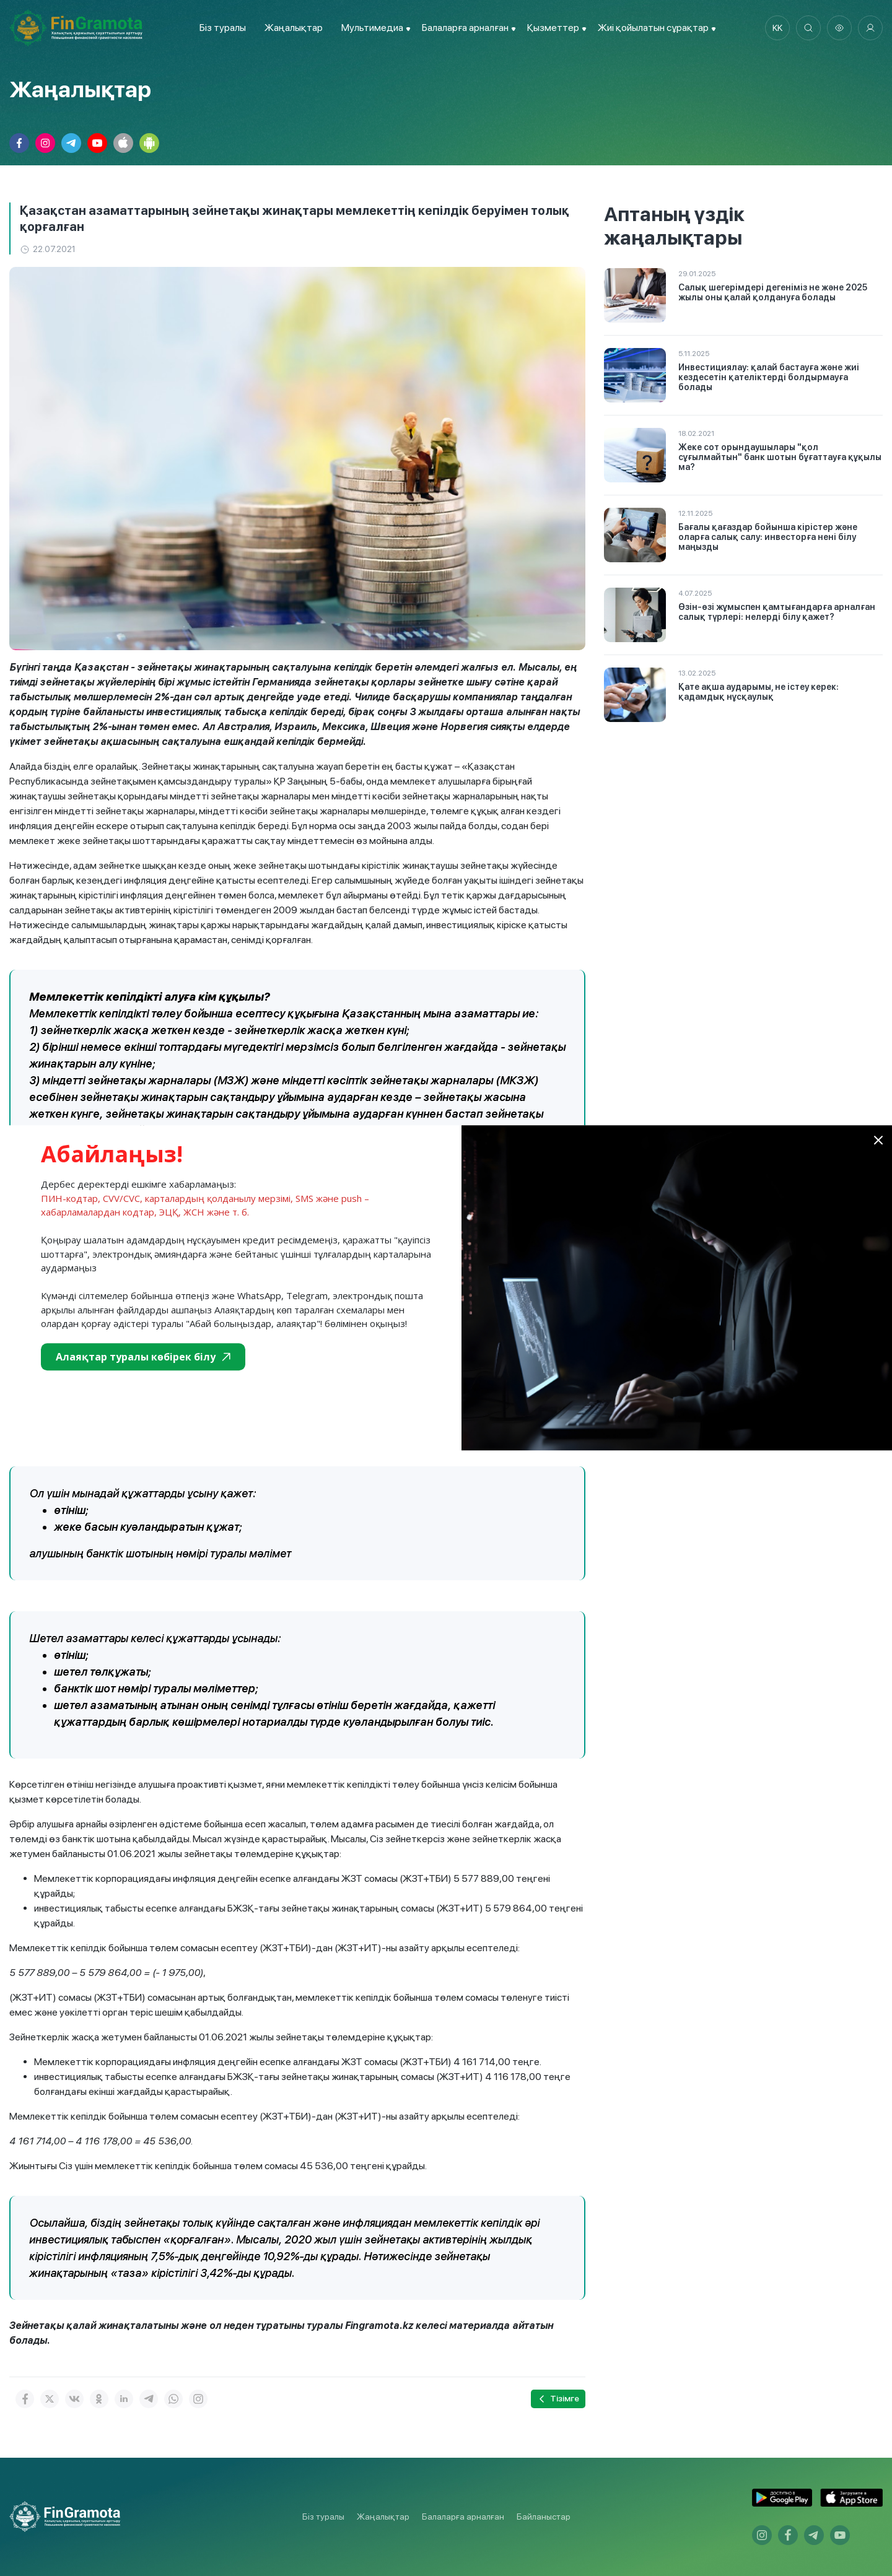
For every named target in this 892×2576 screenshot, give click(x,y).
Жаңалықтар (294, 27)
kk (777, 28)
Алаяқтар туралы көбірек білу (143, 1357)
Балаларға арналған (463, 2517)
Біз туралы (222, 27)
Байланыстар (544, 2517)
